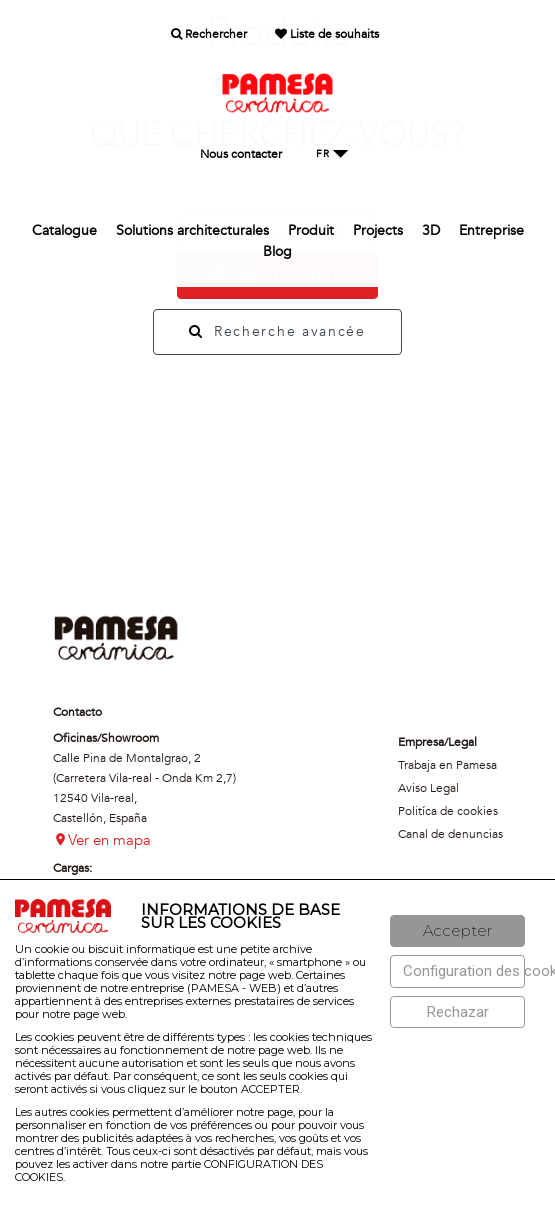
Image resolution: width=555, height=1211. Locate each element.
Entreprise (491, 230)
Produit (311, 230)
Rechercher (209, 34)
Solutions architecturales (192, 230)
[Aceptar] (457, 931)
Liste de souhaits (327, 34)
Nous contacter (241, 154)
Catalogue (64, 230)
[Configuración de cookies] (457, 971)
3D (431, 230)
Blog (277, 251)
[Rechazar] (457, 1012)
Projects (378, 230)
